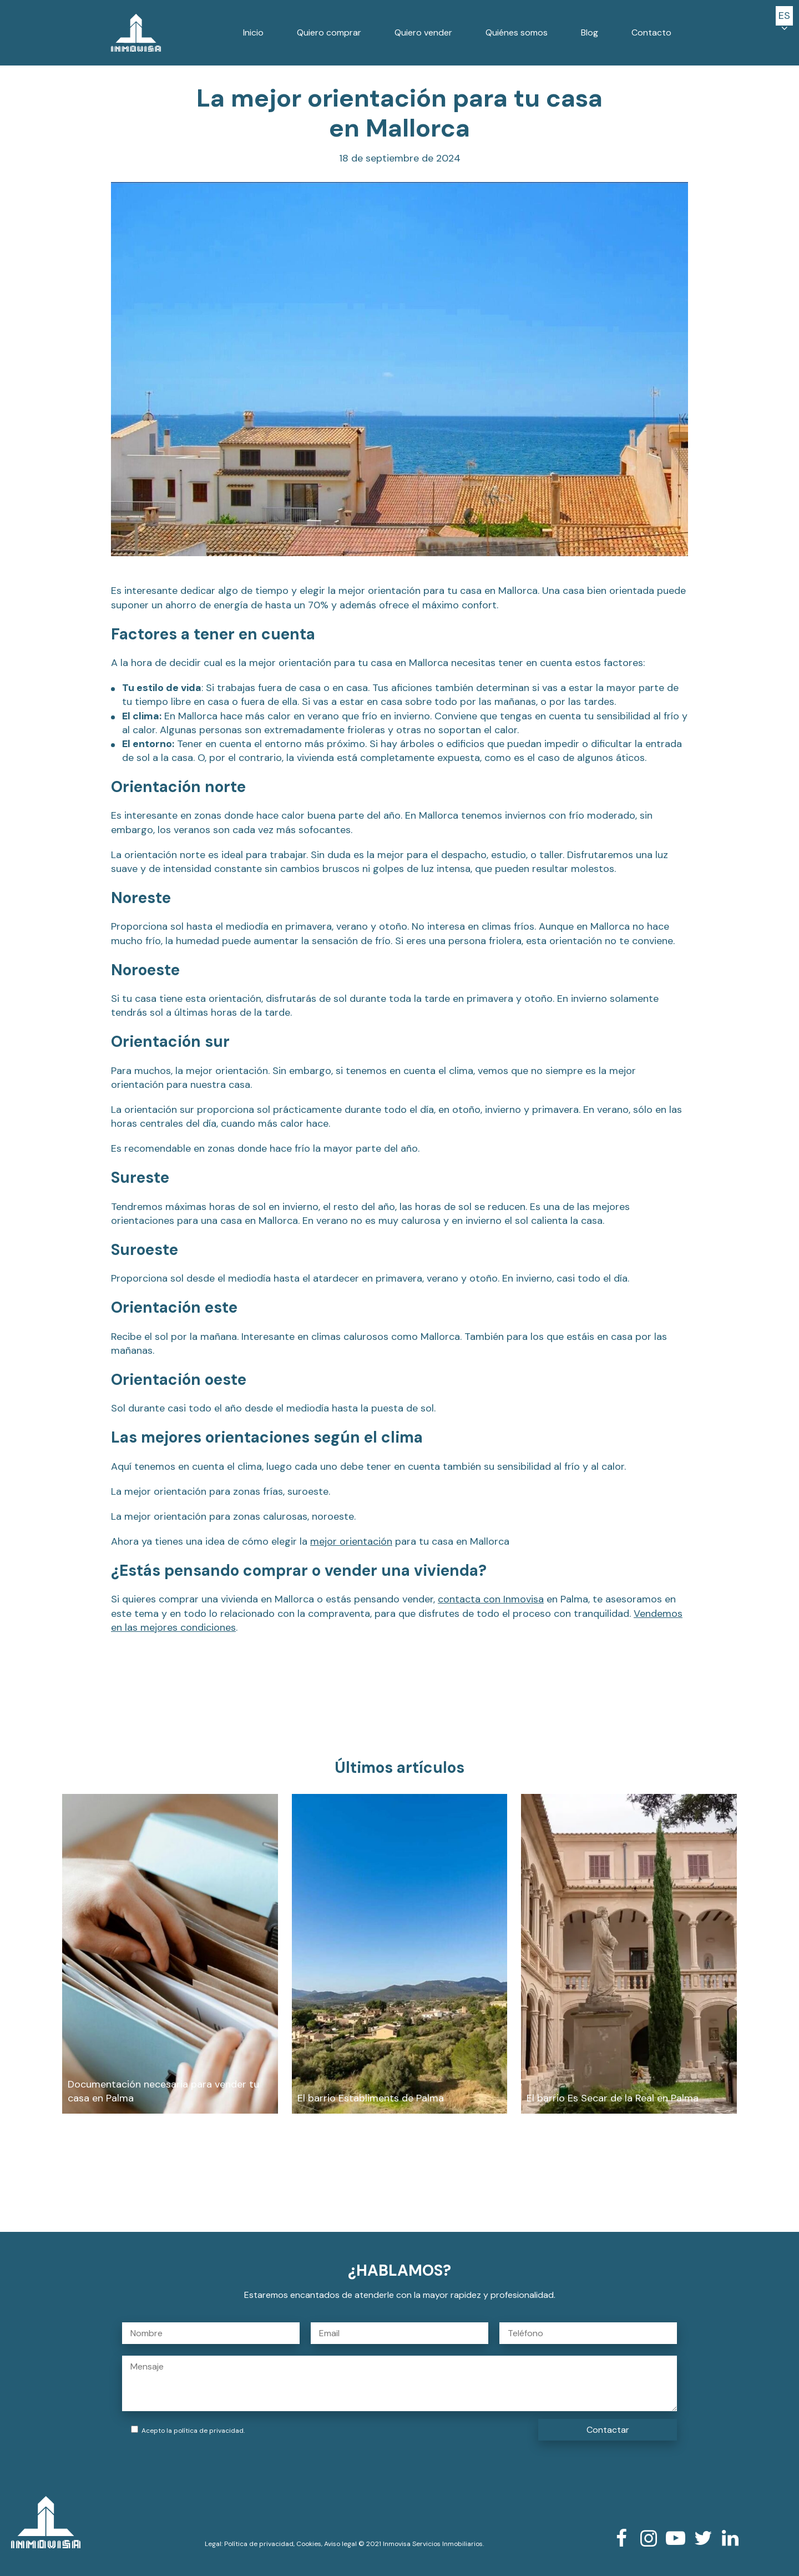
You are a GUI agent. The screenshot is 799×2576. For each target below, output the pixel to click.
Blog (589, 32)
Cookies (308, 2543)
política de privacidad (209, 2430)
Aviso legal (340, 2543)
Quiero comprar (329, 32)
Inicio (253, 32)
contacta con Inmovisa (491, 1599)
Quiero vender (423, 32)
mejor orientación (351, 1541)
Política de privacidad (259, 2543)
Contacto (651, 32)
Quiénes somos (517, 32)
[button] (784, 16)
